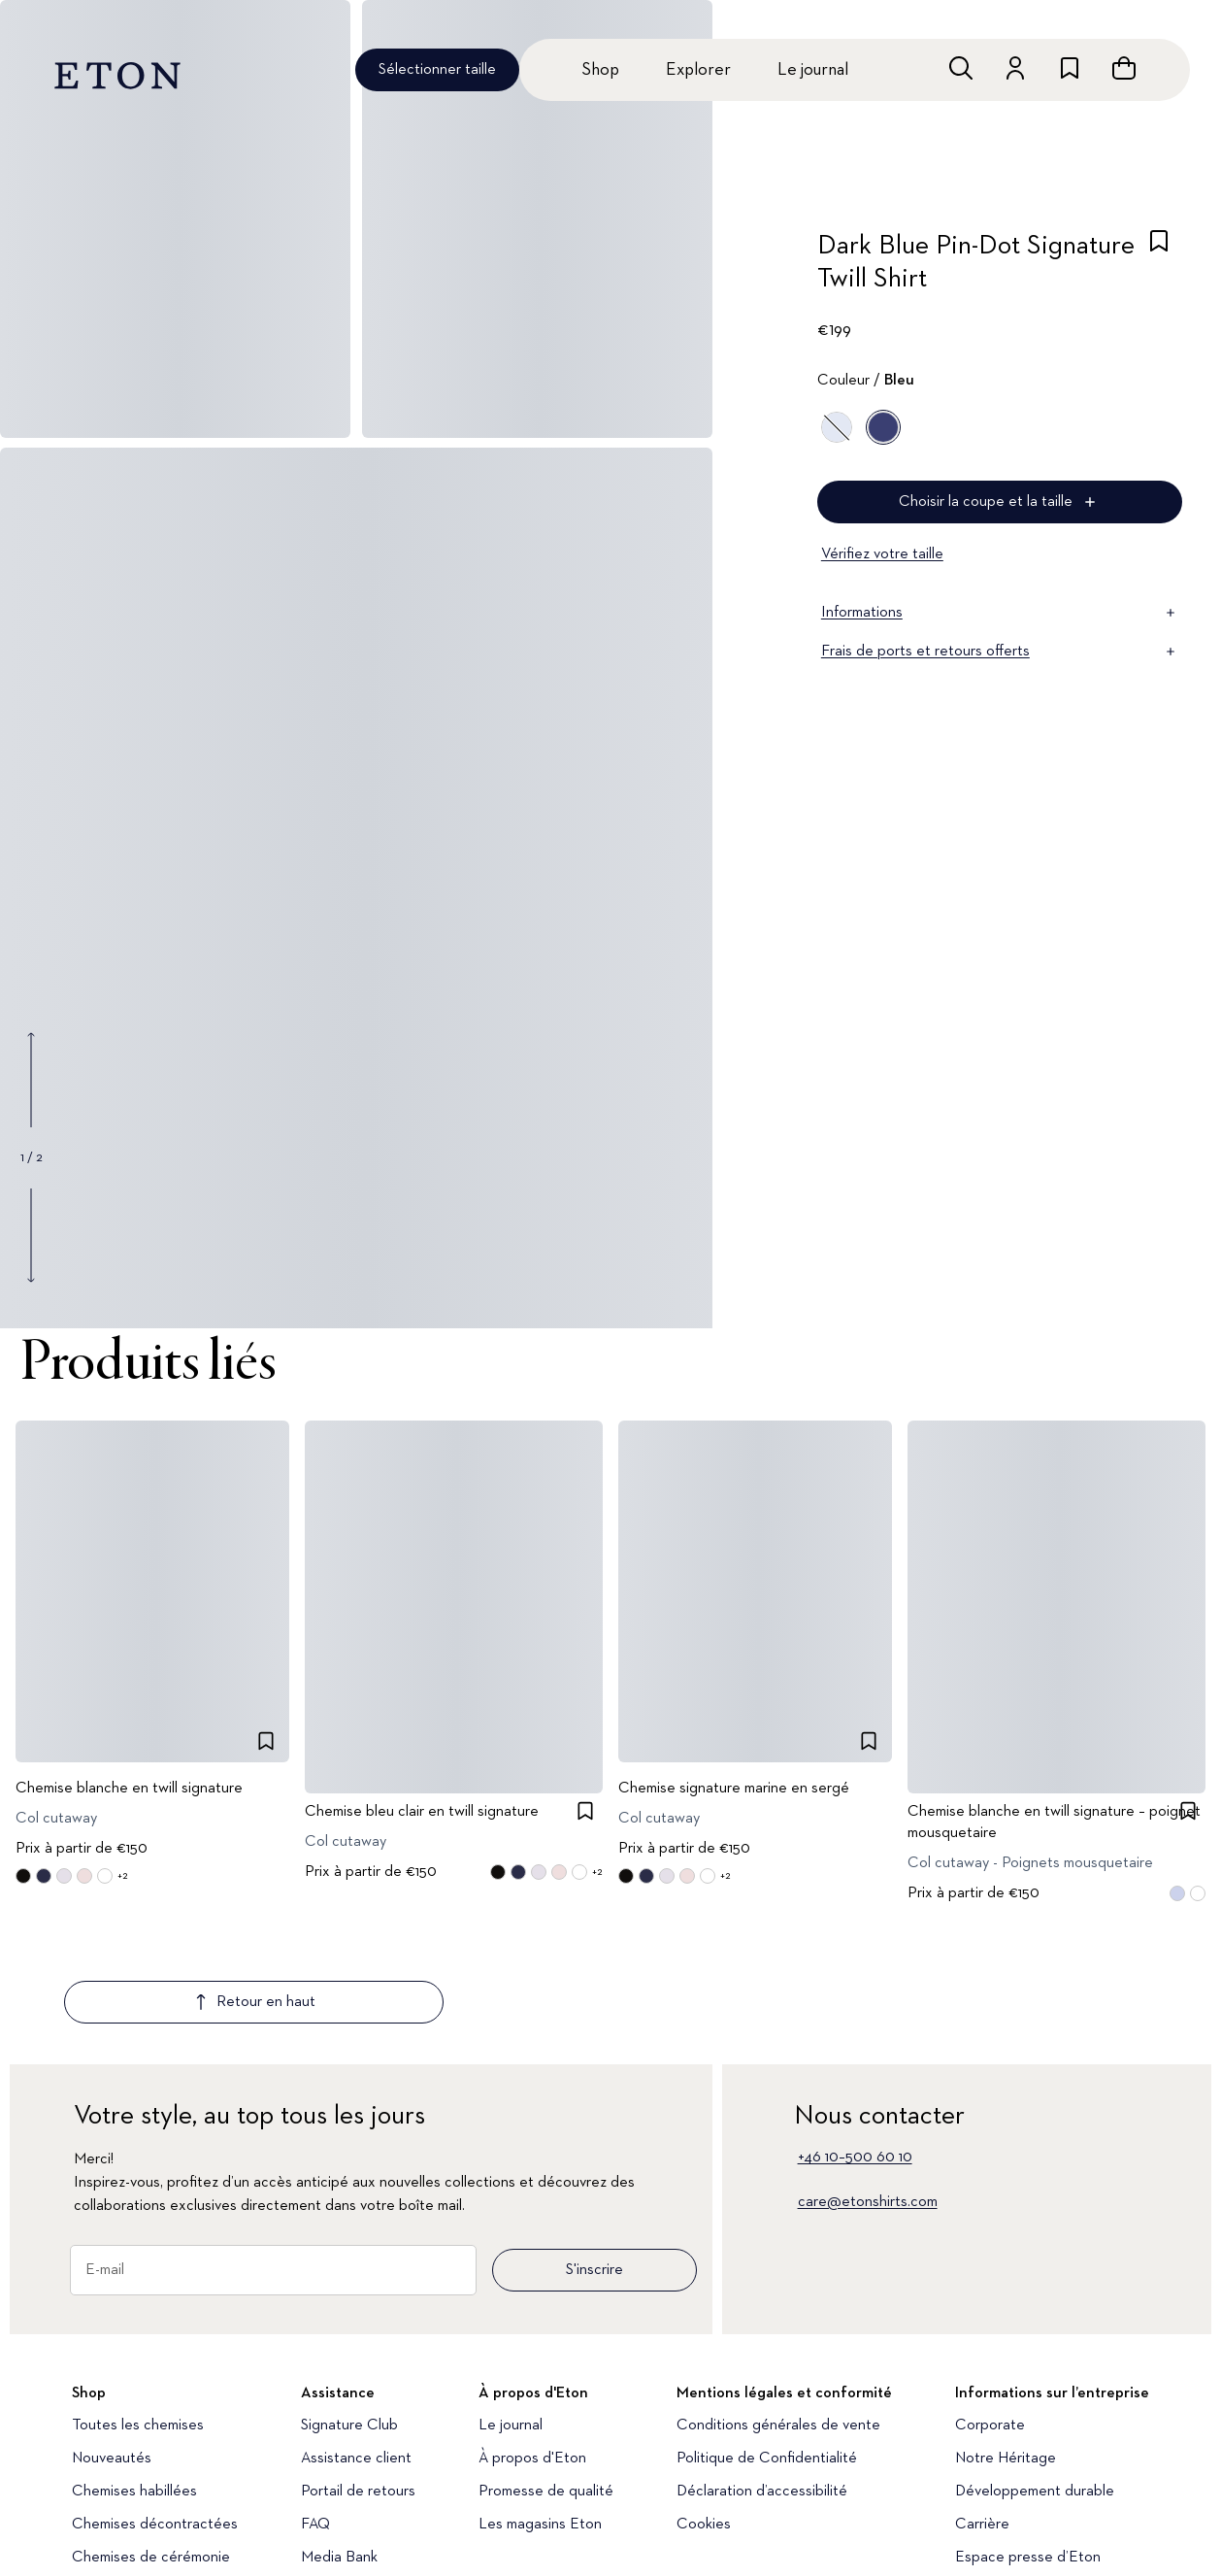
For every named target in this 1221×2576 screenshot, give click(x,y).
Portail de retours (358, 2377)
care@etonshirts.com (868, 2087)
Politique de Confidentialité (766, 2344)
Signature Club (349, 2311)
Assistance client (356, 2344)
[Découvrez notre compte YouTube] (153, 2542)
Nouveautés (111, 2344)
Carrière (982, 2410)
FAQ (315, 2410)
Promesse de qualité (545, 2377)
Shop (600, 70)
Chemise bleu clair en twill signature (422, 1813)
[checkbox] (1159, 268)
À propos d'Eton (532, 2344)
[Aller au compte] (1015, 68)
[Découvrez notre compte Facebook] (355, 2542)
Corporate (990, 2311)
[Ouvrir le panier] (1124, 68)
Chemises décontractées (155, 2410)
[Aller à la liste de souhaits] (1069, 68)
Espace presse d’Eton (1028, 2443)
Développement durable (1034, 2377)
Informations (999, 612)
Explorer (698, 70)
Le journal (812, 70)
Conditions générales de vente (778, 2311)
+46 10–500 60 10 (855, 2043)
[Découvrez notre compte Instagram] (83, 2542)
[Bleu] (836, 427)
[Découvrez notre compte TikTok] (223, 2542)
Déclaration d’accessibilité (761, 2377)
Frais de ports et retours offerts (999, 651)
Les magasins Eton (540, 2410)
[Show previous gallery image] (31, 1079)
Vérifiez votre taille (882, 554)
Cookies (703, 2410)
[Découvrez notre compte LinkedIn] (289, 2542)
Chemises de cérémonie (151, 2443)
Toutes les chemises (138, 2311)
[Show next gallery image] (31, 1235)
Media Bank (339, 2443)
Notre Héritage (1005, 2344)
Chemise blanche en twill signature (129, 1789)
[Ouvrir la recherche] (961, 68)
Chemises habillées (134, 2377)
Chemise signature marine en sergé (733, 1789)
